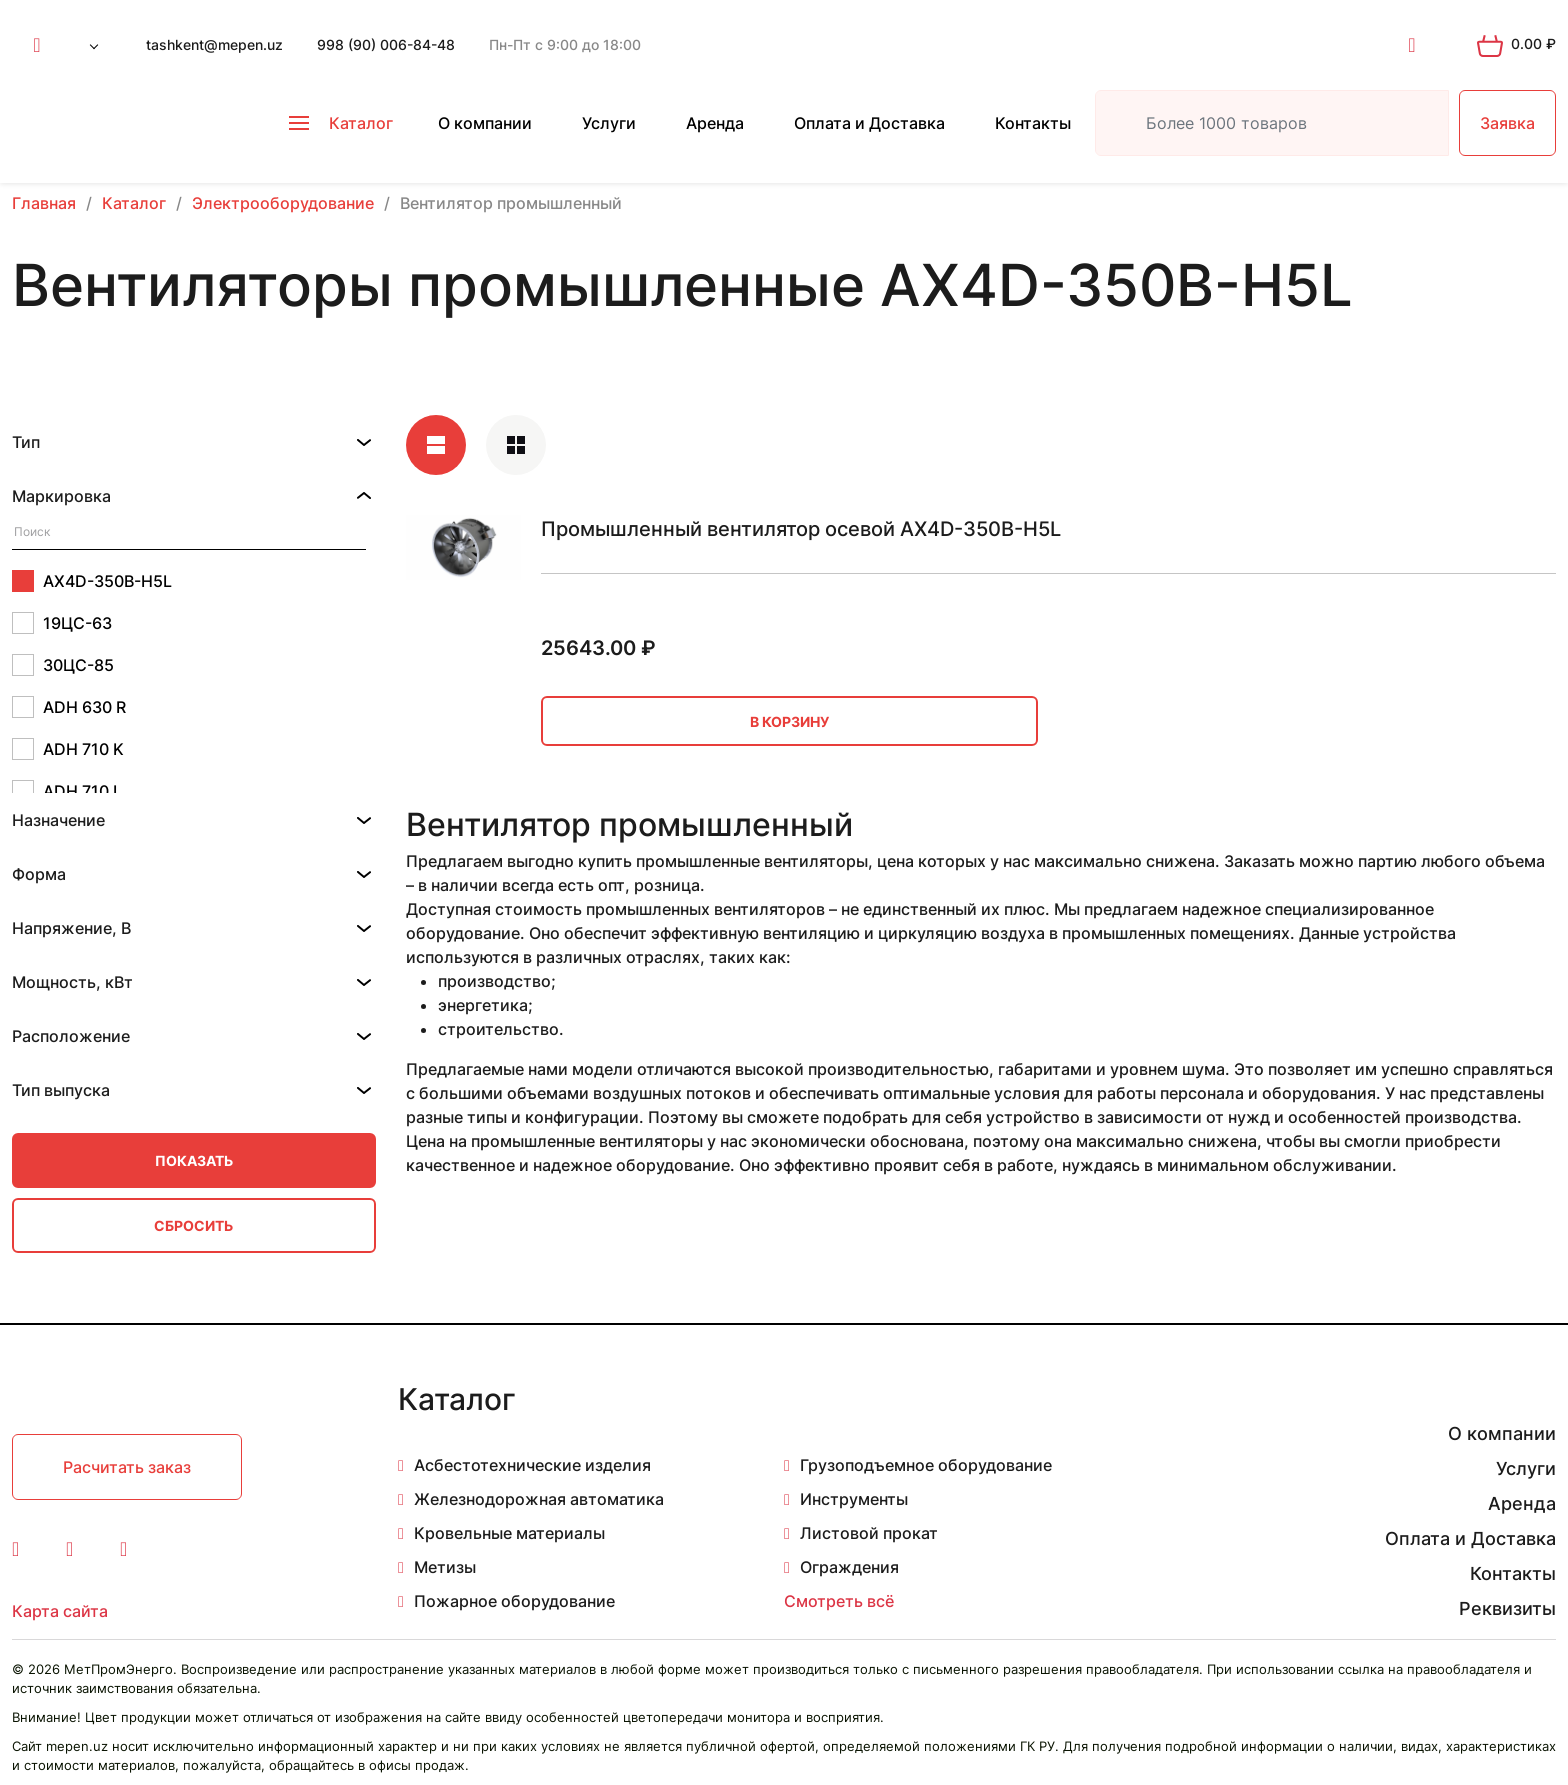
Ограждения (849, 1567)
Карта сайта (60, 1611)
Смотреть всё (839, 1601)
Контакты (1033, 123)
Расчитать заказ (127, 1467)
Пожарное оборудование (514, 1601)
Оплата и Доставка (869, 123)
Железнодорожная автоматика (539, 1499)
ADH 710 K (68, 749)
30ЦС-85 (63, 665)
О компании (485, 123)
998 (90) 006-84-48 (386, 44)
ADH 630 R (69, 707)
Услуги (609, 123)
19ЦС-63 (62, 623)
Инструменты (854, 1499)
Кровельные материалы (509, 1533)
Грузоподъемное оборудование (926, 1465)
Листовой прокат (869, 1533)
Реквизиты (1507, 1608)
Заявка (1507, 123)
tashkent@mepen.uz (214, 44)
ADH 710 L (67, 791)
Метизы (445, 1567)
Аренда (715, 123)
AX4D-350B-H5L (92, 581)
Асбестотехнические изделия (532, 1465)
